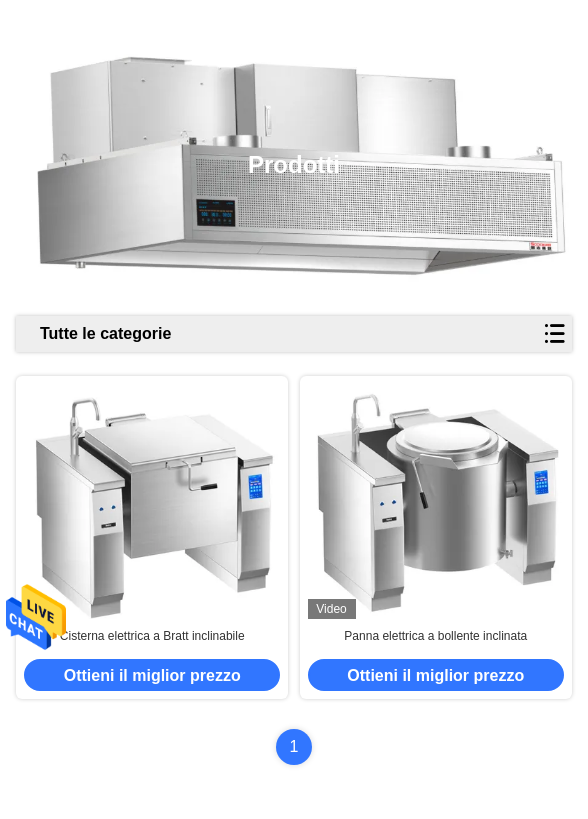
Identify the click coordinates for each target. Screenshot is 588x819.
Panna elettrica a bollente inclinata (435, 636)
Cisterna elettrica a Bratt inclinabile (152, 636)
